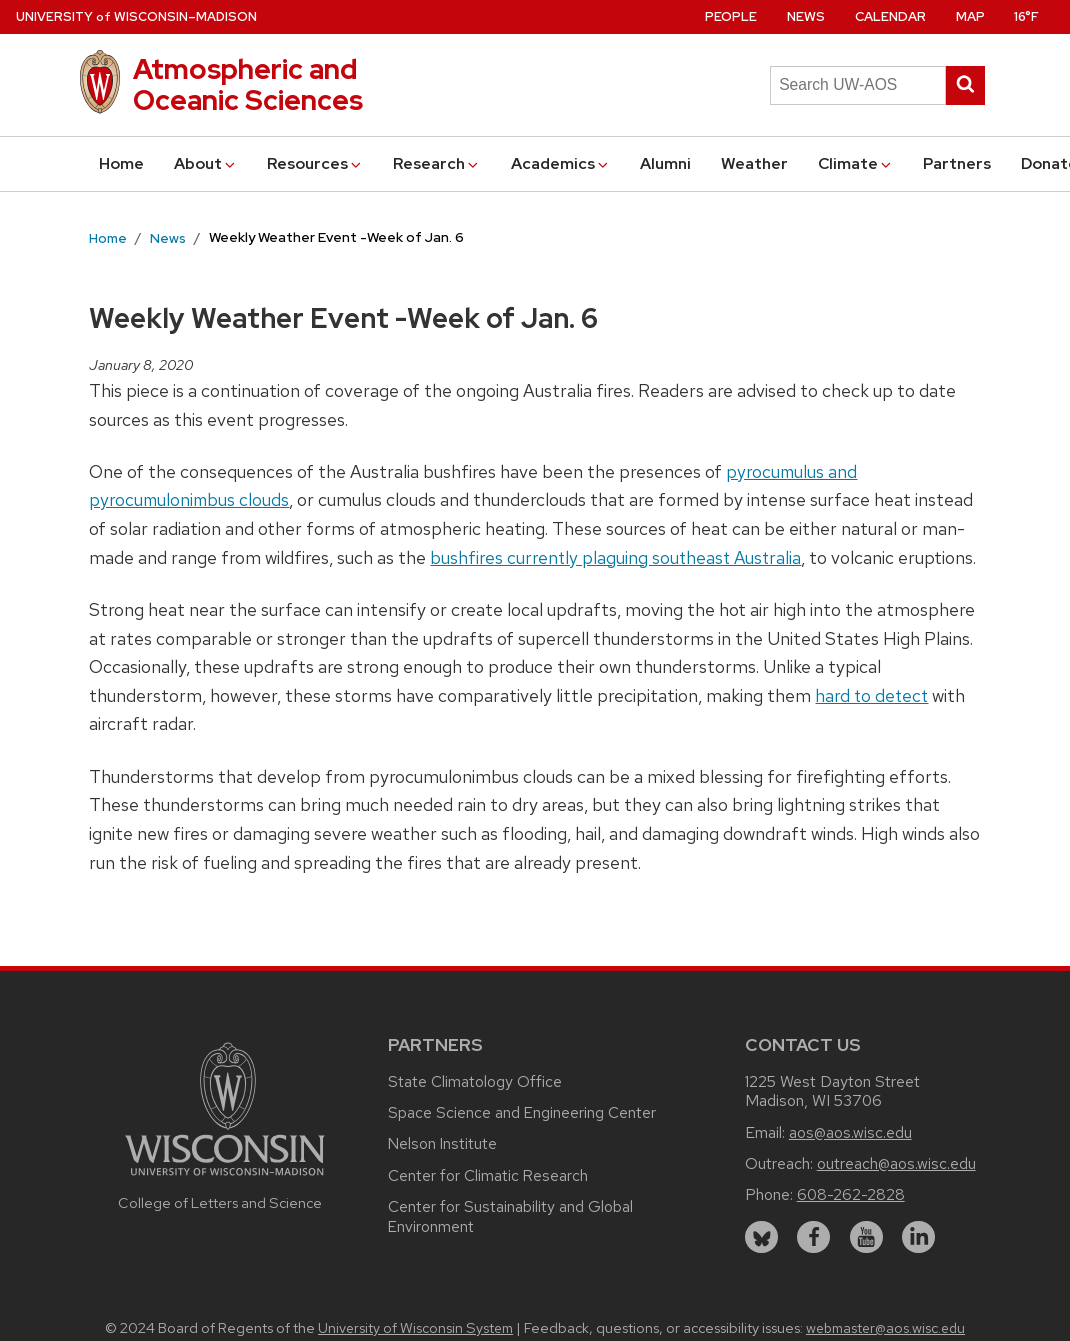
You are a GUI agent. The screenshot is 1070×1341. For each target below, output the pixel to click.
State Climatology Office (475, 1081)
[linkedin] (918, 1237)
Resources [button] (315, 163)
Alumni (665, 163)
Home (121, 163)
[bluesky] (761, 1237)
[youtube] (866, 1237)
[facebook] (813, 1237)
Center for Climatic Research (488, 1175)
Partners (957, 163)
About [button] (206, 163)
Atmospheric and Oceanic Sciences (248, 84)
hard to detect (871, 695)
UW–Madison (136, 16)
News (806, 16)
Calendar (890, 16)
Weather (754, 163)
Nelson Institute (442, 1143)
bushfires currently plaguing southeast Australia (615, 557)
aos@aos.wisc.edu (850, 1132)
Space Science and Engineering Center (522, 1112)
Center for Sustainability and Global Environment (510, 1216)
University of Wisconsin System (415, 1328)
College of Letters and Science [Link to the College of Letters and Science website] (220, 1202)
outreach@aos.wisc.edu (896, 1163)
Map (970, 16)
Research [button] (437, 163)
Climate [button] (856, 163)
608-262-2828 (851, 1194)
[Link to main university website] (225, 1178)
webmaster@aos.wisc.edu (885, 1328)
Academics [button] (561, 163)
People (731, 16)
